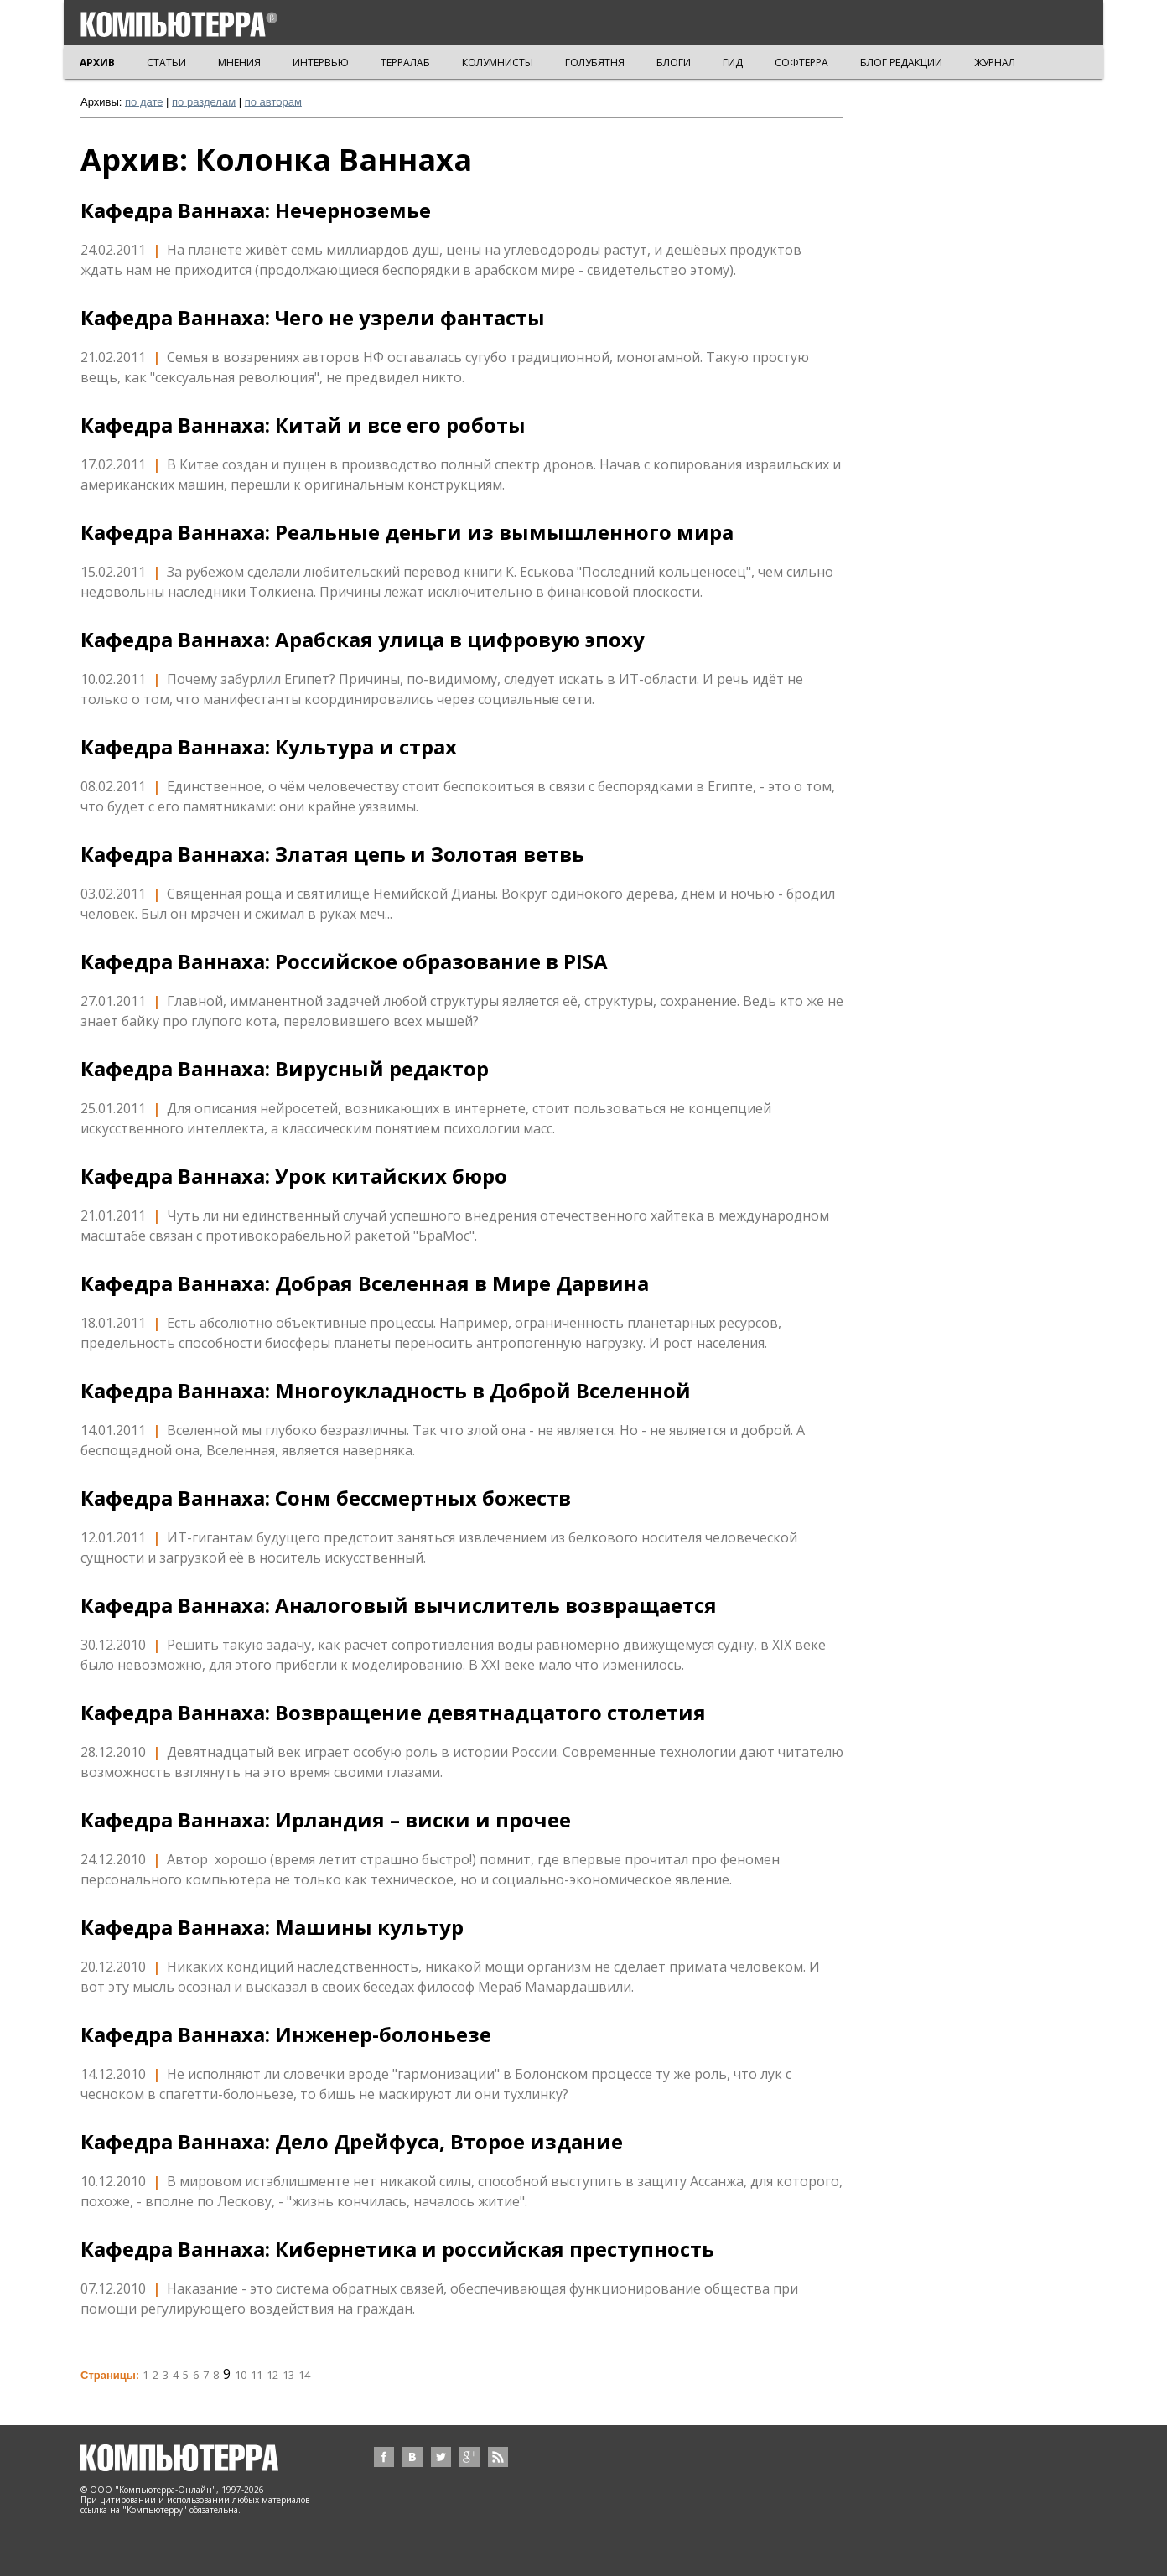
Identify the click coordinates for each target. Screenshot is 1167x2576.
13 (288, 2374)
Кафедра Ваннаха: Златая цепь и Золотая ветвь (332, 854)
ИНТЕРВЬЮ (321, 62)
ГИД (733, 62)
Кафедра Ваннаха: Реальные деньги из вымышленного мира (407, 532)
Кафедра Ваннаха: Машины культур (272, 1927)
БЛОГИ (673, 62)
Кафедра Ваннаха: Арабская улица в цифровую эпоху (362, 639)
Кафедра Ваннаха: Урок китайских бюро (293, 1176)
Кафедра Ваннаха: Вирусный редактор (284, 1068)
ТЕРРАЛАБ (405, 62)
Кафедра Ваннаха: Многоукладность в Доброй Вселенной (385, 1390)
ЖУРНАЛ (994, 62)
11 (256, 2374)
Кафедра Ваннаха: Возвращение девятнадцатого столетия (393, 1712)
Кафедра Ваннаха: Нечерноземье (255, 210)
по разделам (204, 102)
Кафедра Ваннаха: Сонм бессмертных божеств (325, 1498)
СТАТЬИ (166, 62)
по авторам (273, 102)
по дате (144, 102)
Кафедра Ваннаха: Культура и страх (268, 746)
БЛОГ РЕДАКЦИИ (901, 62)
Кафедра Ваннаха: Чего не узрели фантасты (312, 317)
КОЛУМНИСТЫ (497, 62)
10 (240, 2374)
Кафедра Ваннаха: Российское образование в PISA (344, 961)
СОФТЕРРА (801, 62)
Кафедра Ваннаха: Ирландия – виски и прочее (325, 1819)
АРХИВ (97, 62)
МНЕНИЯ (239, 62)
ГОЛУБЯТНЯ (595, 62)
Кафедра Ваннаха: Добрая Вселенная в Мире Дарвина (364, 1283)
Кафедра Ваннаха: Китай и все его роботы (303, 425)
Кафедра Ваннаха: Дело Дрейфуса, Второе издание (351, 2141)
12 (272, 2374)
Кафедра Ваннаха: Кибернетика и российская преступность (397, 2249)
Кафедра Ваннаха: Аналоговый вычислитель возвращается (398, 1605)
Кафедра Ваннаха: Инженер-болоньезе (285, 2034)
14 (304, 2374)
